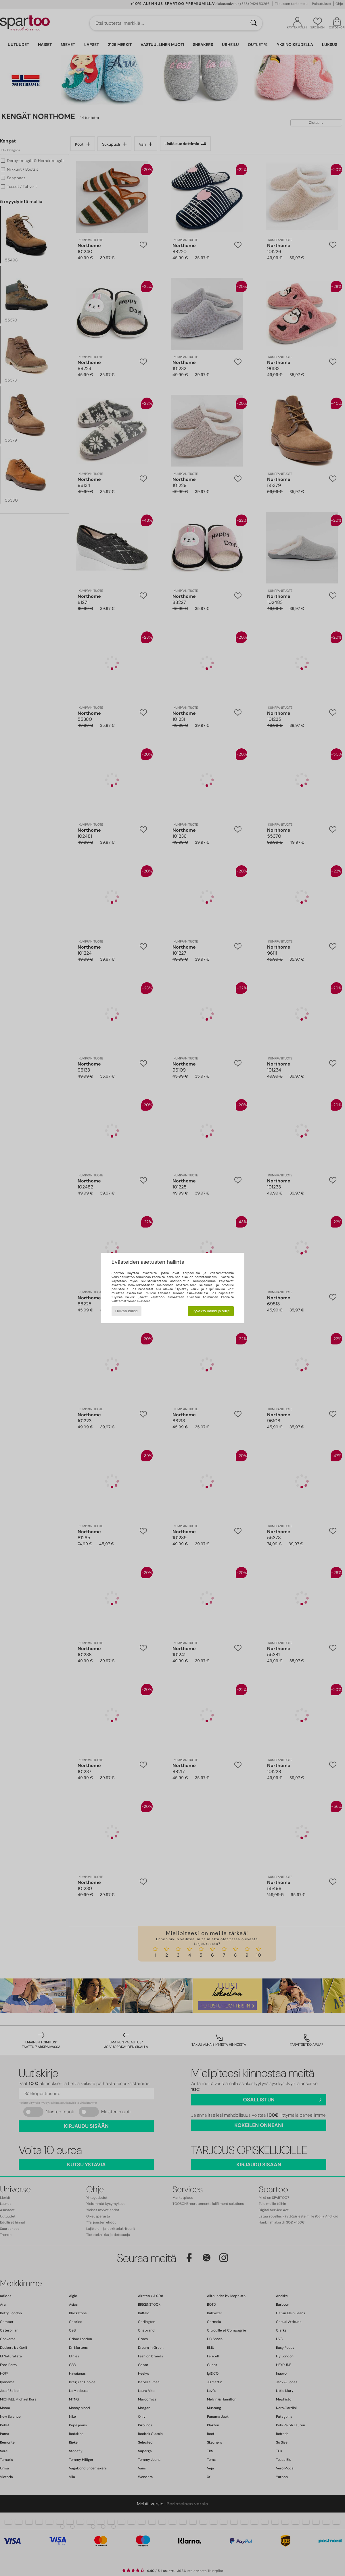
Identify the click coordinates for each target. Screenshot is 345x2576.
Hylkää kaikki (126, 1311)
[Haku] (253, 23)
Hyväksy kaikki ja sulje (211, 1311)
